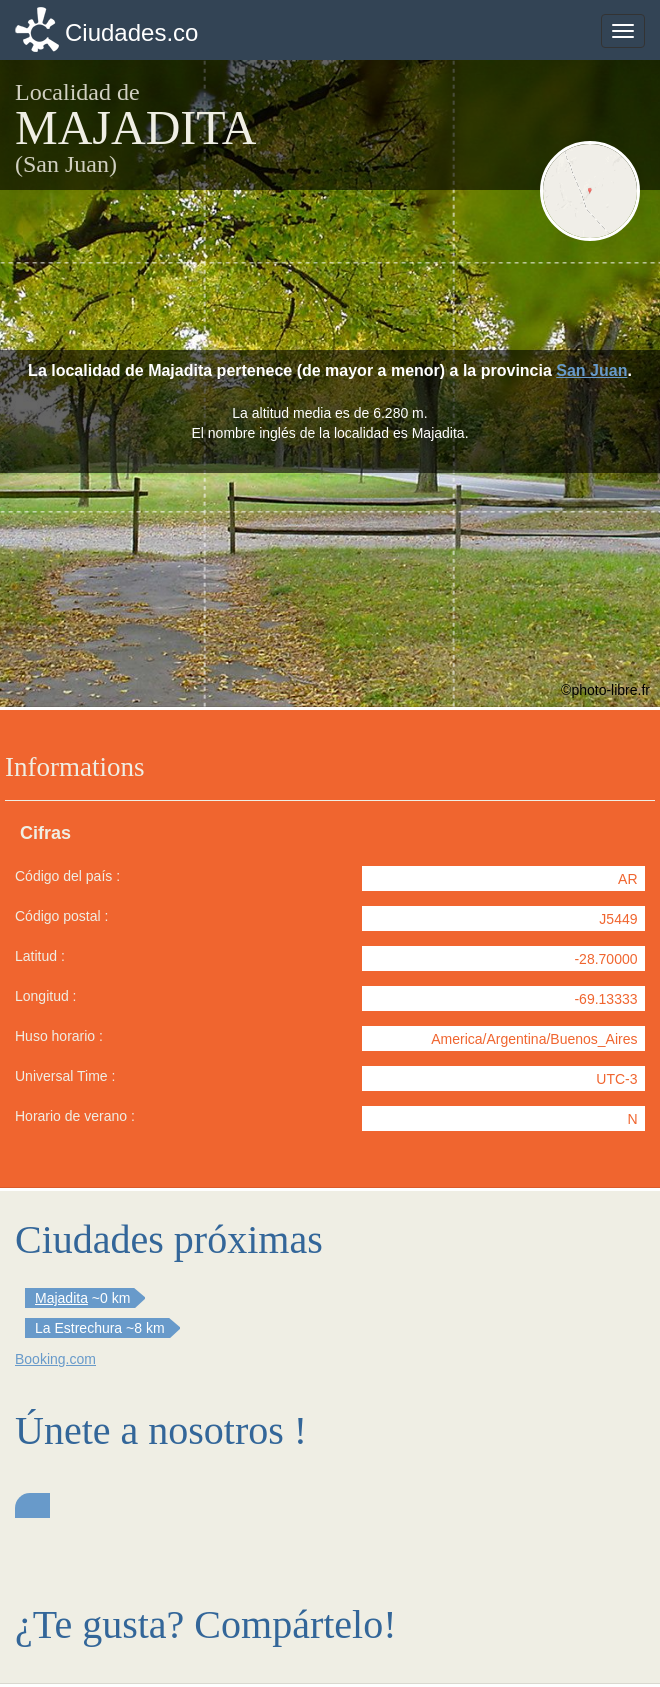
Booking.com (55, 1359)
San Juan (591, 370)
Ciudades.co (131, 32)
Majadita (61, 1298)
